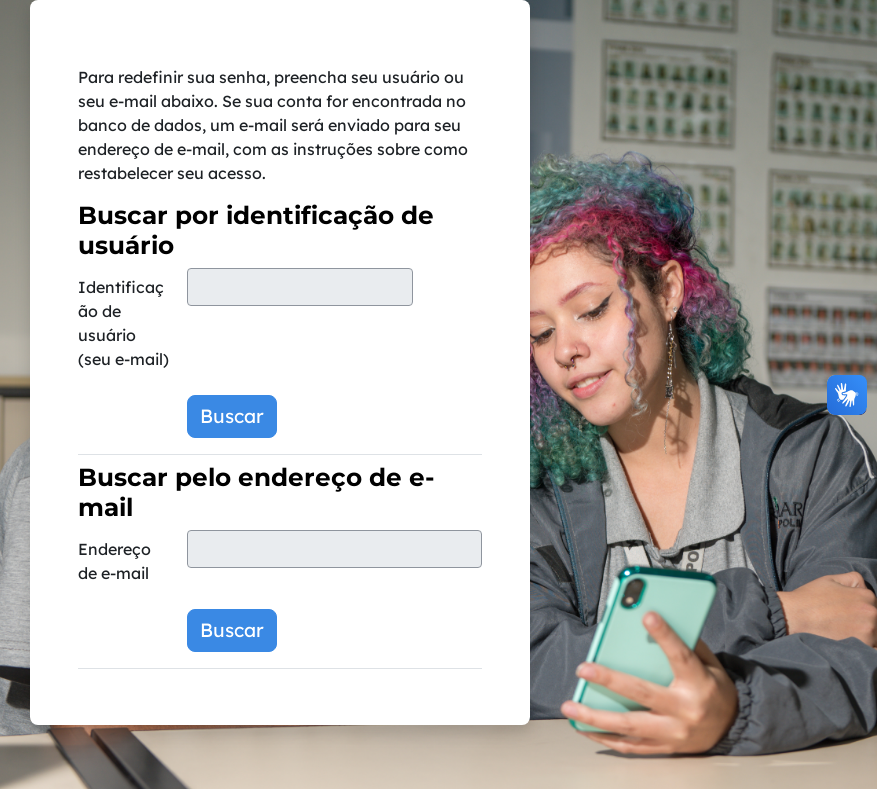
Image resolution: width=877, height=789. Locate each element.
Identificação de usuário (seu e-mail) (123, 323)
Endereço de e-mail (114, 561)
